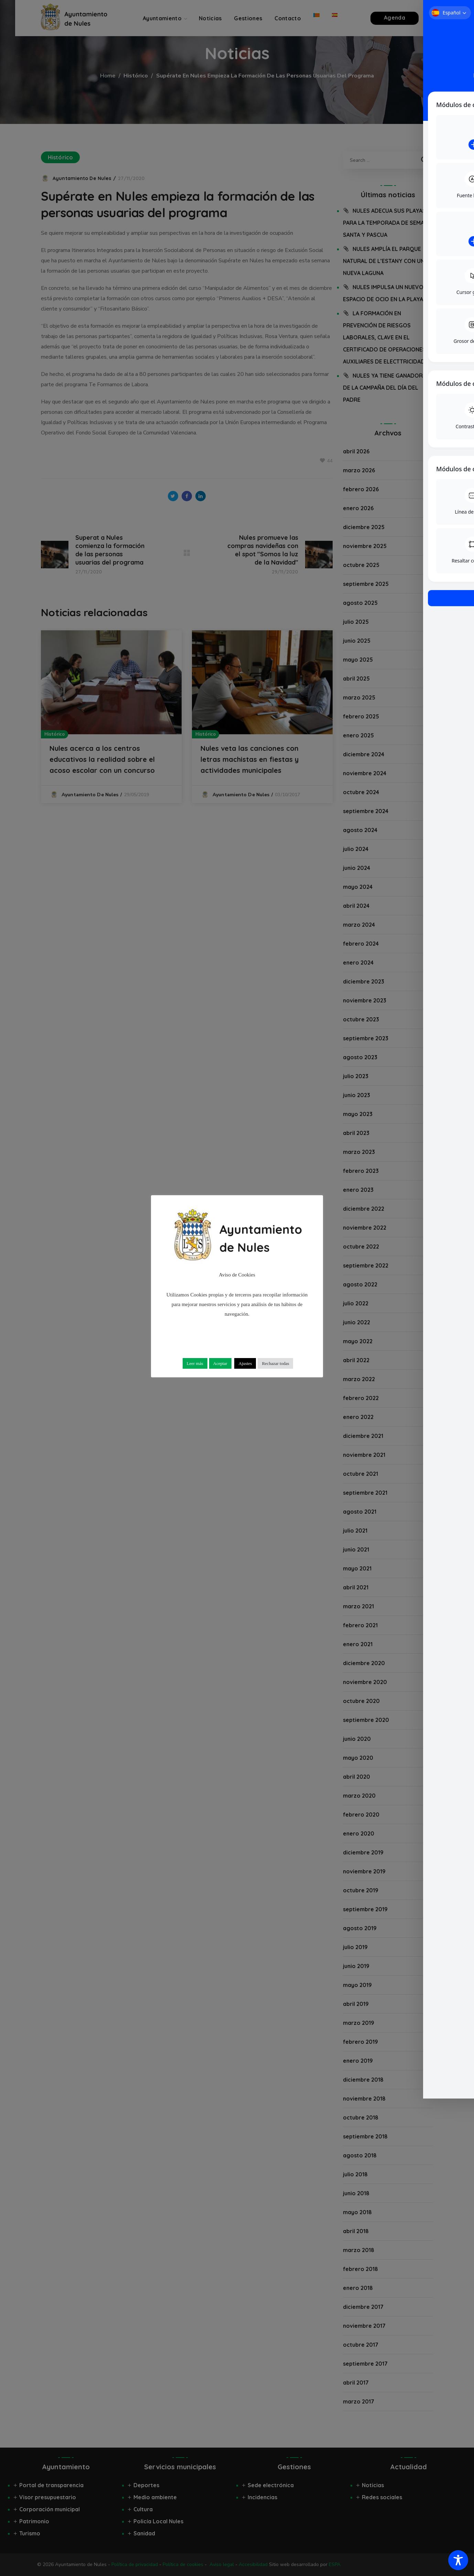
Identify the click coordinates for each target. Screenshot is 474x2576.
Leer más (195, 1363)
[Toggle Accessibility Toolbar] (458, 2560)
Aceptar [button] (220, 1363)
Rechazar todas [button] (275, 1363)
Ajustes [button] (245, 1363)
